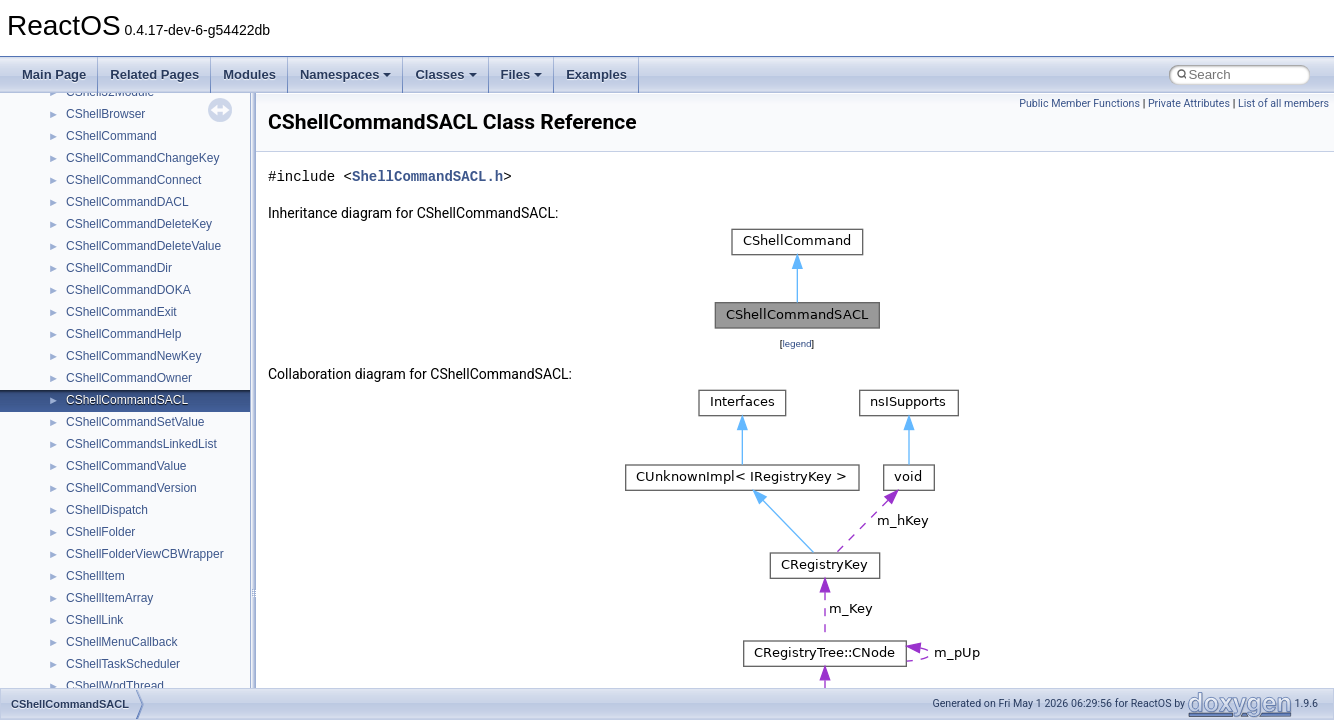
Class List (76, 476)
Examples (596, 74)
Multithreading (71, 256)
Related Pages (154, 74)
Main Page (54, 74)
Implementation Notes (92, 300)
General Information (87, 344)
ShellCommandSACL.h (427, 176)
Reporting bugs (74, 190)
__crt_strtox (97, 542)
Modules (249, 74)
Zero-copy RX (71, 212)
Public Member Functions (1079, 103)
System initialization (86, 234)
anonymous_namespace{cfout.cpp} (159, 630)
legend (796, 343)
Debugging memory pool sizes (114, 168)
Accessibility (98, 564)
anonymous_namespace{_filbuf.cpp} (162, 586)
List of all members (1283, 103)
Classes (445, 74)
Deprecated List (76, 388)
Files (522, 74)
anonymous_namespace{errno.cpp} (160, 674)
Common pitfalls (77, 146)
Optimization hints (81, 278)
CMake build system (88, 124)
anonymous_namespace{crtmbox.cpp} (168, 652)
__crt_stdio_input (111, 498)
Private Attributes (1189, 103)
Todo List (58, 366)
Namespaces (346, 74)
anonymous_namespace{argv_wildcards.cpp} (186, 608)
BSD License (68, 322)
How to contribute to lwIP (100, 102)
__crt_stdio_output (115, 520)
